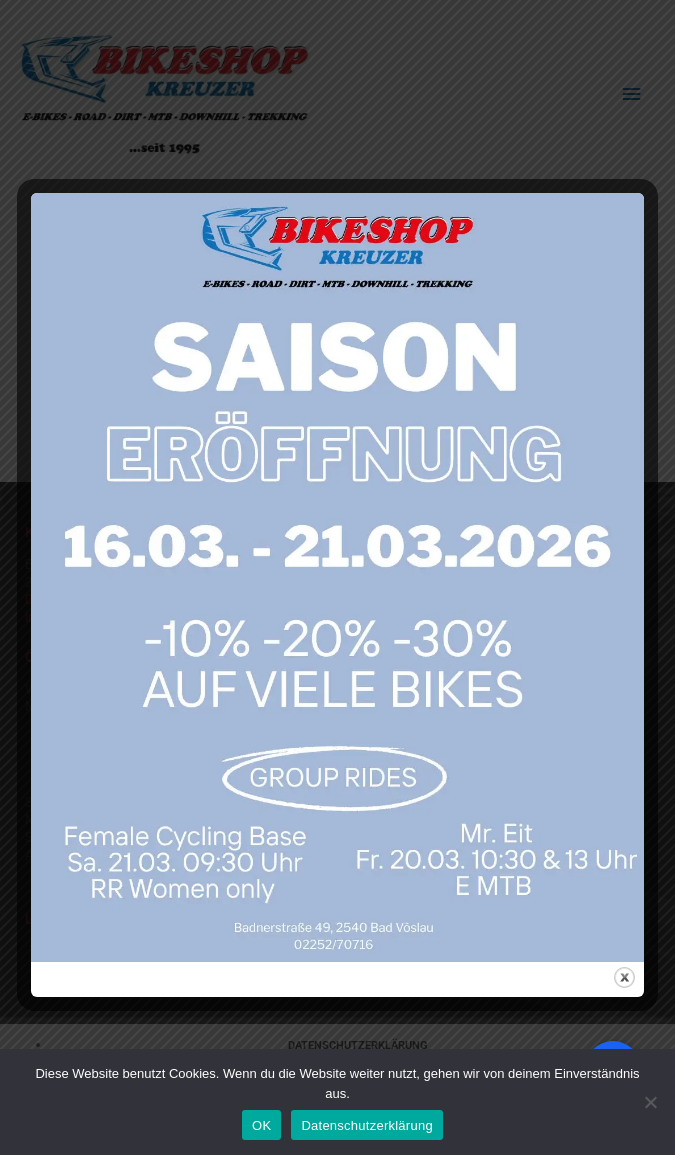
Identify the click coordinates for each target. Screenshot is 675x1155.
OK (261, 1125)
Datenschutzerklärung (366, 1125)
